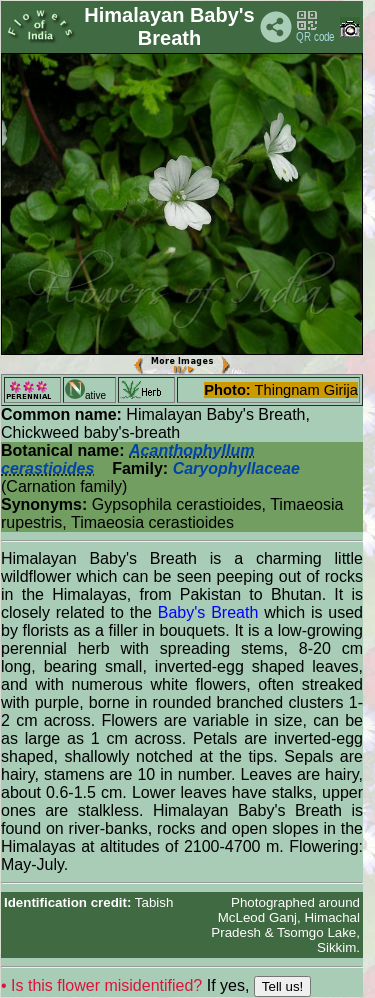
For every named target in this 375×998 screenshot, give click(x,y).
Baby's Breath (208, 612)
